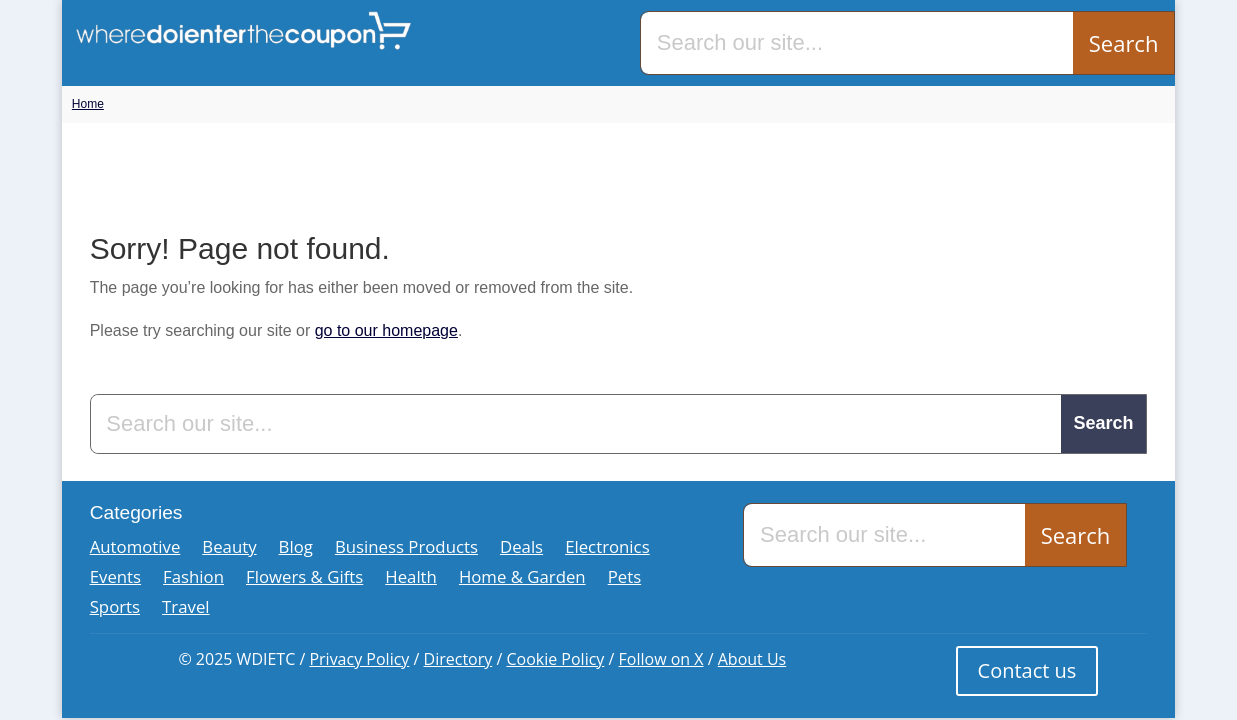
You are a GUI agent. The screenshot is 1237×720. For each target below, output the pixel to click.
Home (88, 104)
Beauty (229, 549)
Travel (185, 609)
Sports (115, 609)
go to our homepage (386, 330)
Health (411, 579)
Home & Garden (522, 579)
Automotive (135, 549)
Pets (625, 579)
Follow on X (661, 659)
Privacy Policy (359, 659)
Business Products (406, 549)
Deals (521, 549)
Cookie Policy (555, 659)
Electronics (607, 549)
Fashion (193, 579)
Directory (458, 659)
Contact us (1027, 670)
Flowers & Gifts (304, 579)
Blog (296, 549)
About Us (752, 659)
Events (115, 579)
